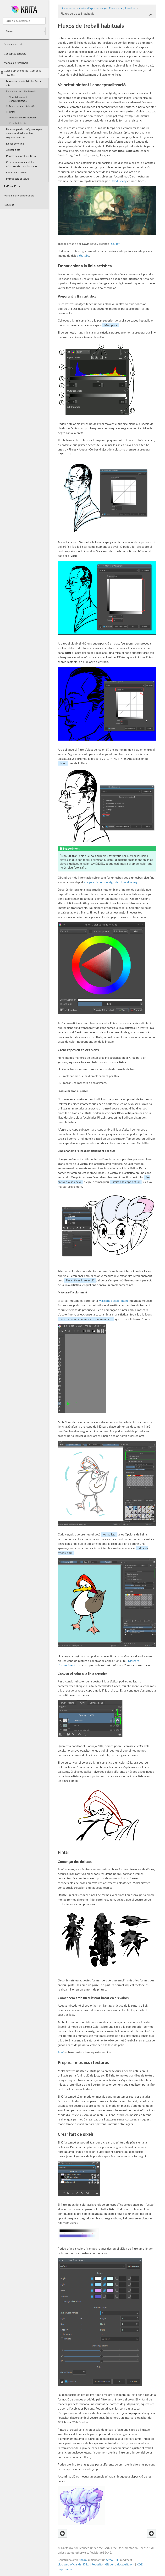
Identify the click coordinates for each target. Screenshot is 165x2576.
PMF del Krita (12, 186)
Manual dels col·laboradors (19, 195)
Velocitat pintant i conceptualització (18, 99)
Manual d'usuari (13, 44)
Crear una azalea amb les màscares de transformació (21, 164)
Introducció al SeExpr (18, 178)
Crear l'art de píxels (18, 123)
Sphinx (83, 2560)
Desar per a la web (16, 172)
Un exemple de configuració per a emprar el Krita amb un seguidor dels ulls (24, 133)
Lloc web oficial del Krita (73, 2564)
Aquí (61, 2052)
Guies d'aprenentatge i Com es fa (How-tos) (21, 72)
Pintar (10, 111)
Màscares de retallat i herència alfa (23, 83)
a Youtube (83, 255)
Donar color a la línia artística (22, 106)
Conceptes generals (15, 53)
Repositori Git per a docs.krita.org (113, 2564)
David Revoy (118, 181)
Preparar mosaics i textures (22, 117)
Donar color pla (15, 143)
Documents (68, 8)
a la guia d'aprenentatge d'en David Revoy (110, 882)
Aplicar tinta (13, 149)
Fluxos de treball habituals (19, 91)
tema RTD (112, 2560)
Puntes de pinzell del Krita (21, 155)
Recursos (9, 204)
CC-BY (115, 243)
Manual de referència (16, 62)
